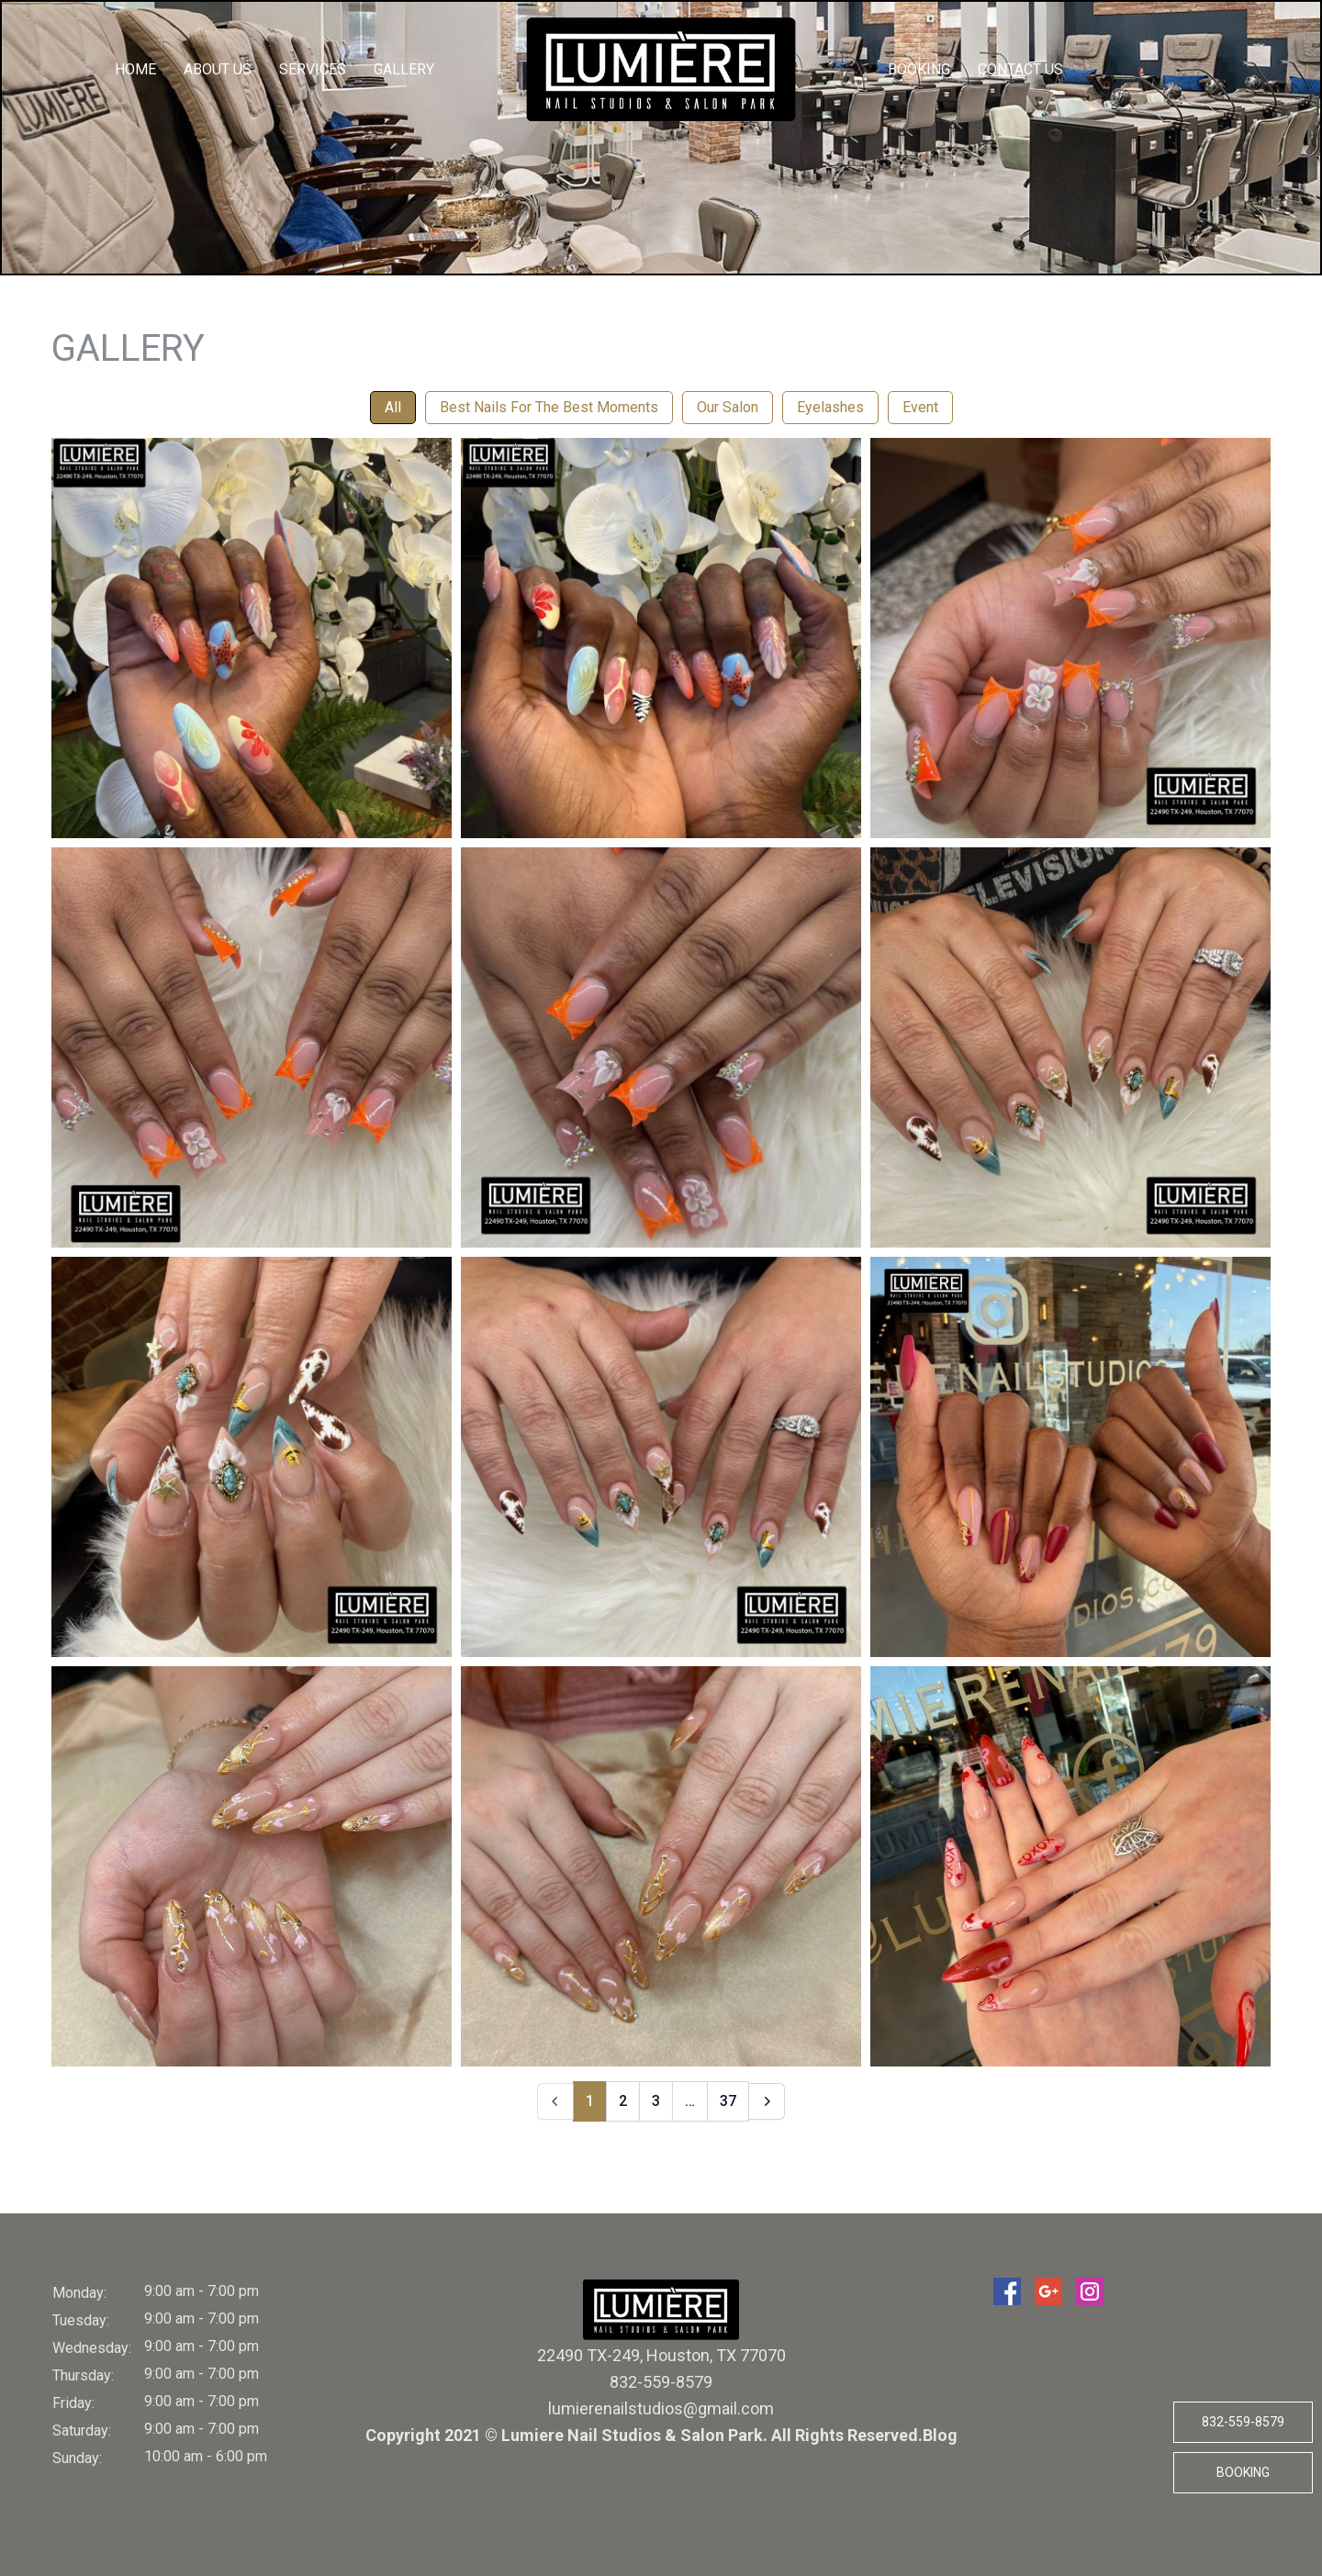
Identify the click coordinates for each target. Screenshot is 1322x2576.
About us (218, 69)
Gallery (404, 69)
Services (312, 69)
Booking (919, 69)
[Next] (766, 2101)
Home (135, 69)
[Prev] (555, 2101)
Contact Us (1020, 69)
